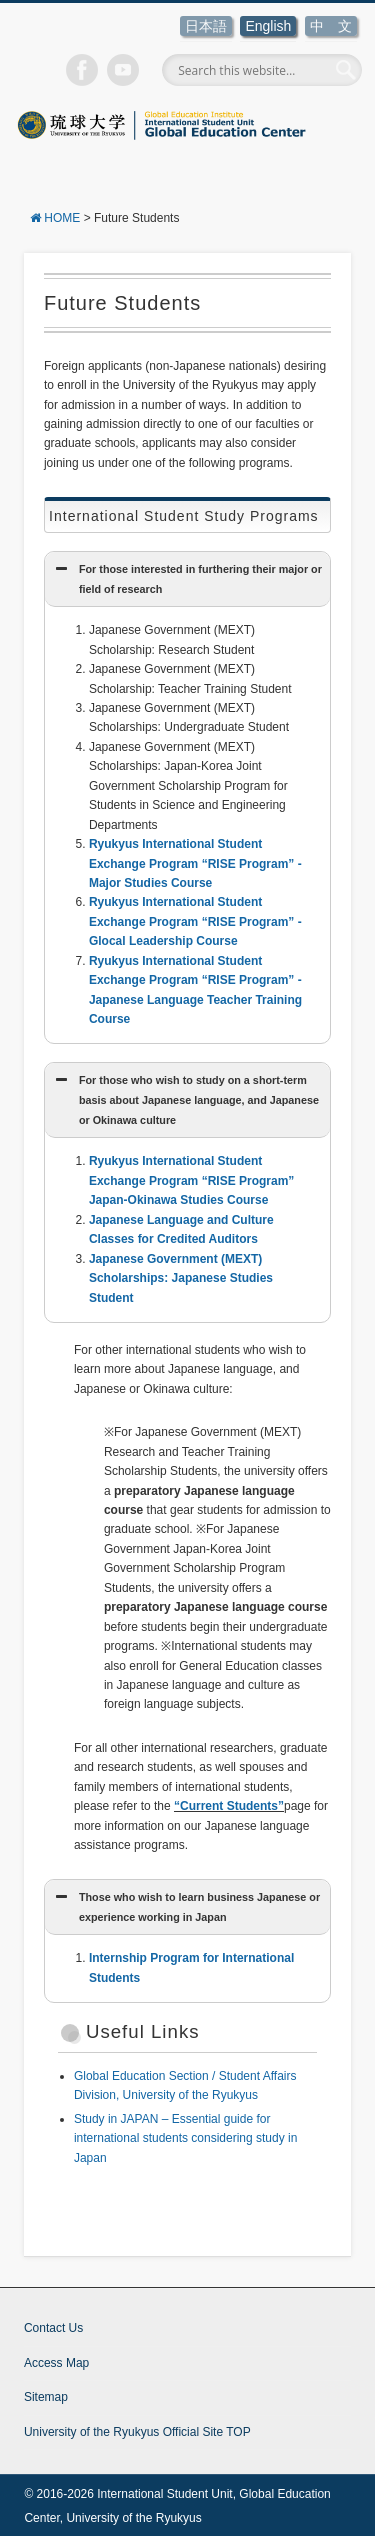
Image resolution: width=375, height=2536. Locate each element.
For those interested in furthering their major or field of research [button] (187, 577)
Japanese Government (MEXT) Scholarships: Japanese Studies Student (181, 1278)
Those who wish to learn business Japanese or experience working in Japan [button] (186, 1905)
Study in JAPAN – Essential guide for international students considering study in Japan (185, 2138)
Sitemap (46, 2397)
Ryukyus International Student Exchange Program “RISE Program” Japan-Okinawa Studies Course (191, 1180)
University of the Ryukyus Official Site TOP (137, 2432)
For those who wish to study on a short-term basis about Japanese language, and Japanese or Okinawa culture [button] (185, 1098)
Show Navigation (43, 171)
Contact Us (53, 2328)
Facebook (82, 70)
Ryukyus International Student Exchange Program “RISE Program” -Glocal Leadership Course (195, 921)
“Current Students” (229, 1806)
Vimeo (123, 70)
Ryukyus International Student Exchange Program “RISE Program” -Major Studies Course (195, 863)
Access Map (56, 2363)
